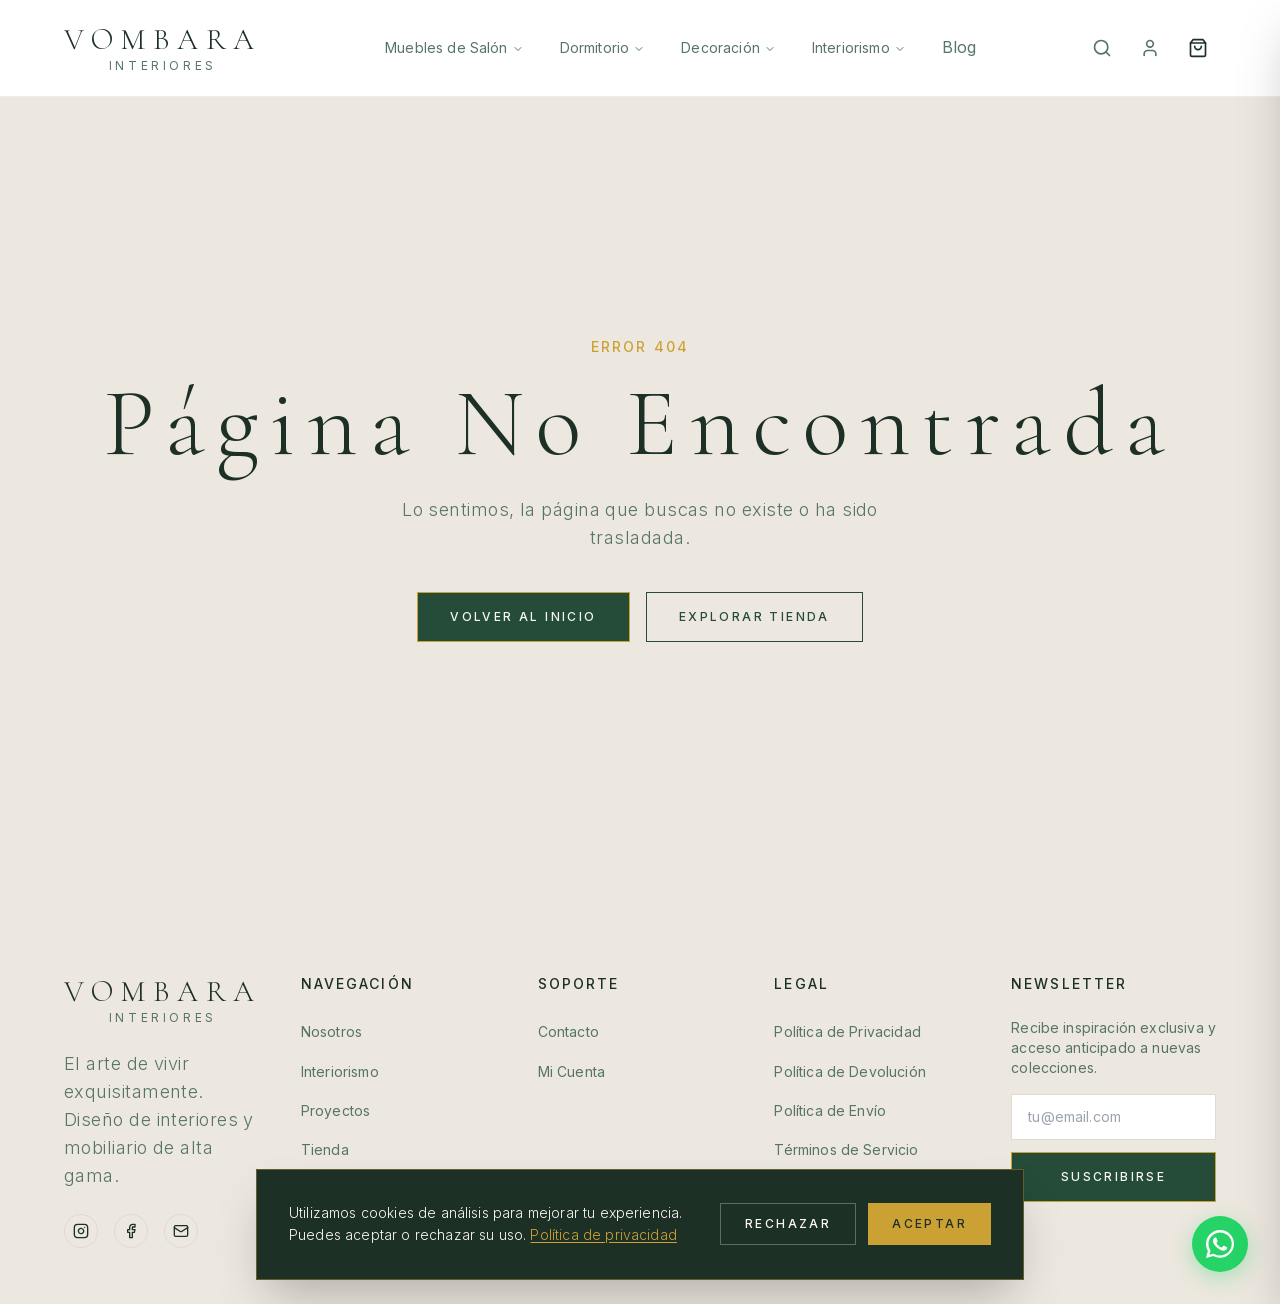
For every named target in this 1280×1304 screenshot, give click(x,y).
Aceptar (929, 1223)
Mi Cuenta (571, 1071)
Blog (959, 47)
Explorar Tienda (754, 616)
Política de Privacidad (847, 1031)
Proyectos (335, 1110)
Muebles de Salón (454, 47)
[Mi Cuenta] (1150, 48)
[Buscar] (1102, 48)
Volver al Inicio (523, 616)
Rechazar (788, 1223)
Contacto (568, 1031)
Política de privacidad (603, 1234)
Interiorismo (859, 47)
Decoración (728, 47)
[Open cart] (1198, 48)
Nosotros (331, 1031)
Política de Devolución (850, 1071)
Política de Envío (830, 1110)
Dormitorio (603, 47)
